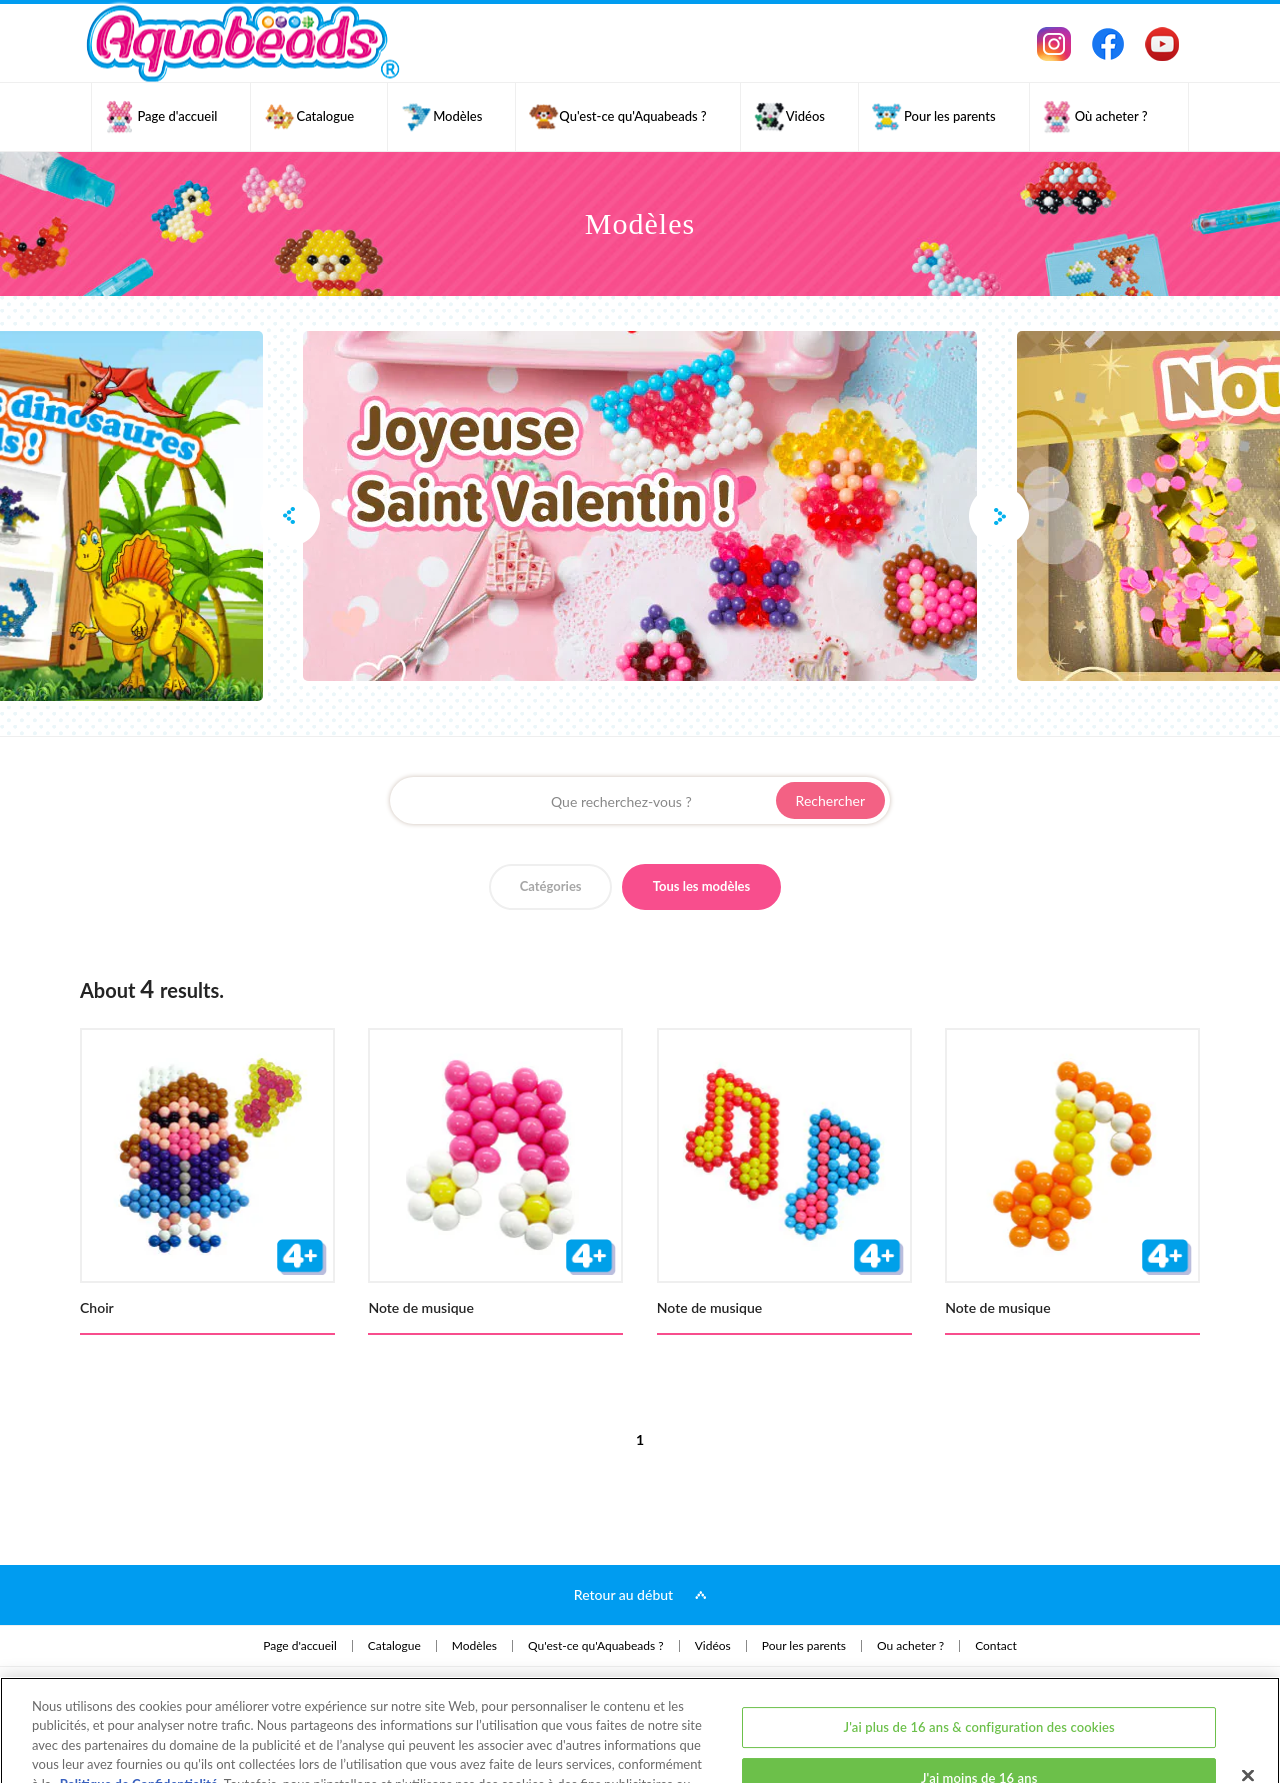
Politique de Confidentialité (139, 1711)
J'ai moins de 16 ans (979, 1705)
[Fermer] (1248, 1702)
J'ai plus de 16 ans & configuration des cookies (979, 1653)
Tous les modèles (702, 886)
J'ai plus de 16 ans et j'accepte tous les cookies (979, 1756)
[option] (640, 506)
